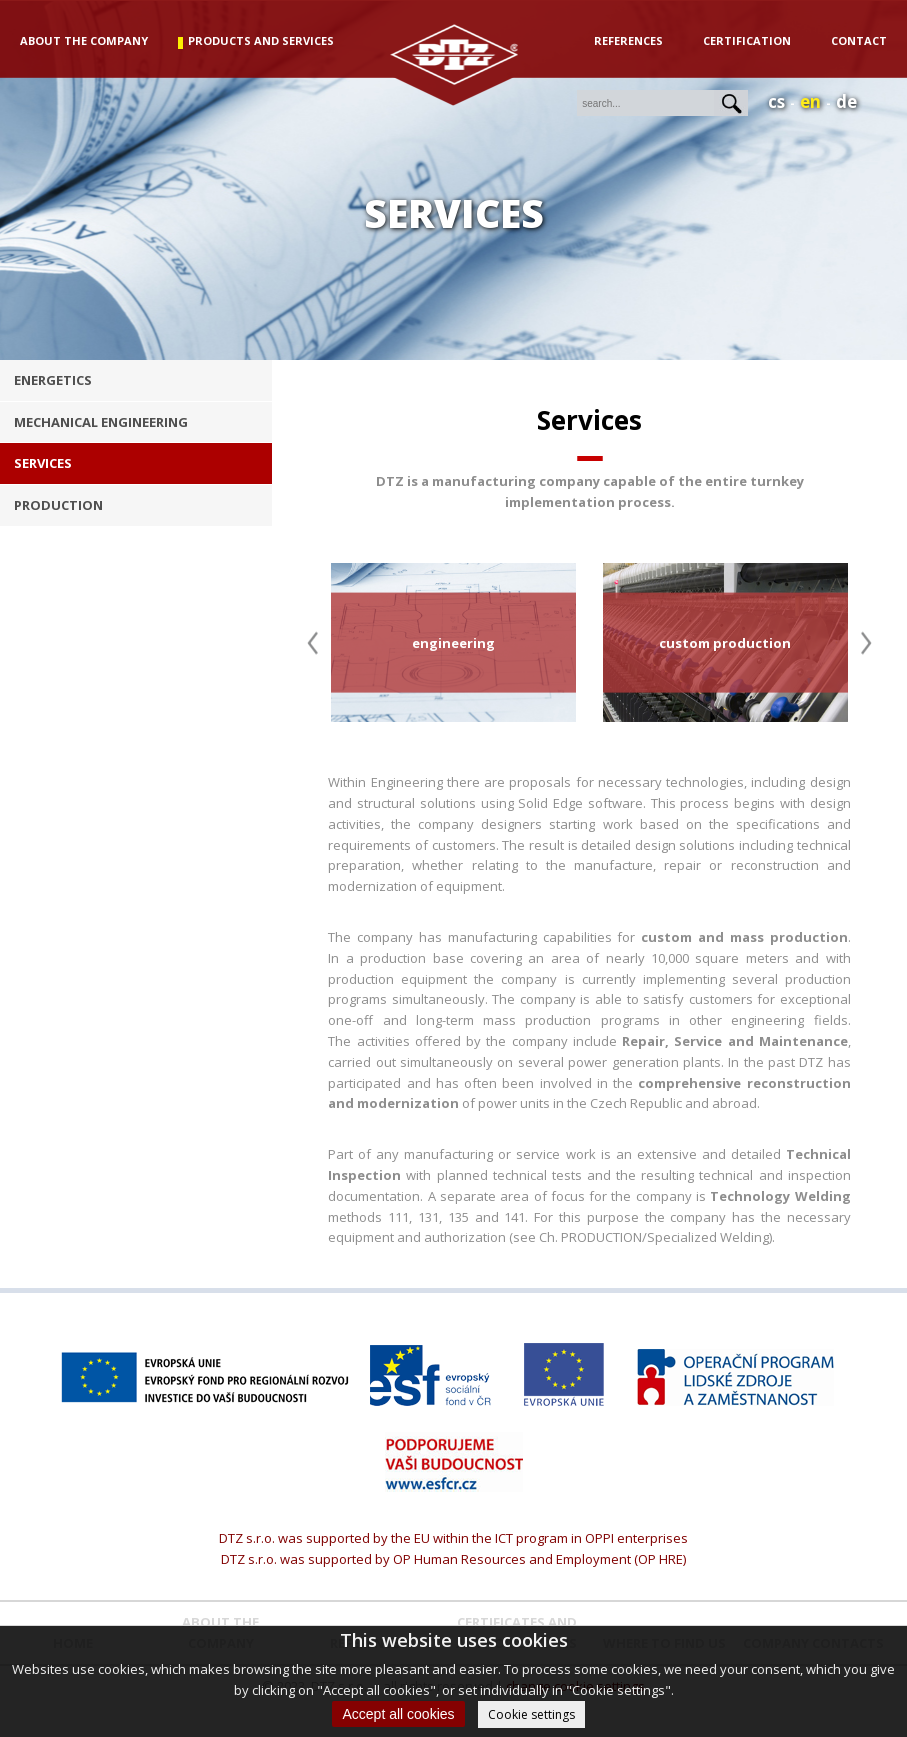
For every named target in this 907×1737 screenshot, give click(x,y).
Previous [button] (312, 642)
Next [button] (866, 642)
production (58, 505)
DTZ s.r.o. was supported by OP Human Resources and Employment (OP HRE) (453, 1559)
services (43, 463)
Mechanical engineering (101, 422)
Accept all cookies (398, 1714)
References (628, 40)
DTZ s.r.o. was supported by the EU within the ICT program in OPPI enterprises (453, 1538)
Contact (859, 40)
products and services (261, 40)
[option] (453, 642)
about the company (84, 40)
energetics (53, 380)
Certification (747, 40)
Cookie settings (531, 1714)
